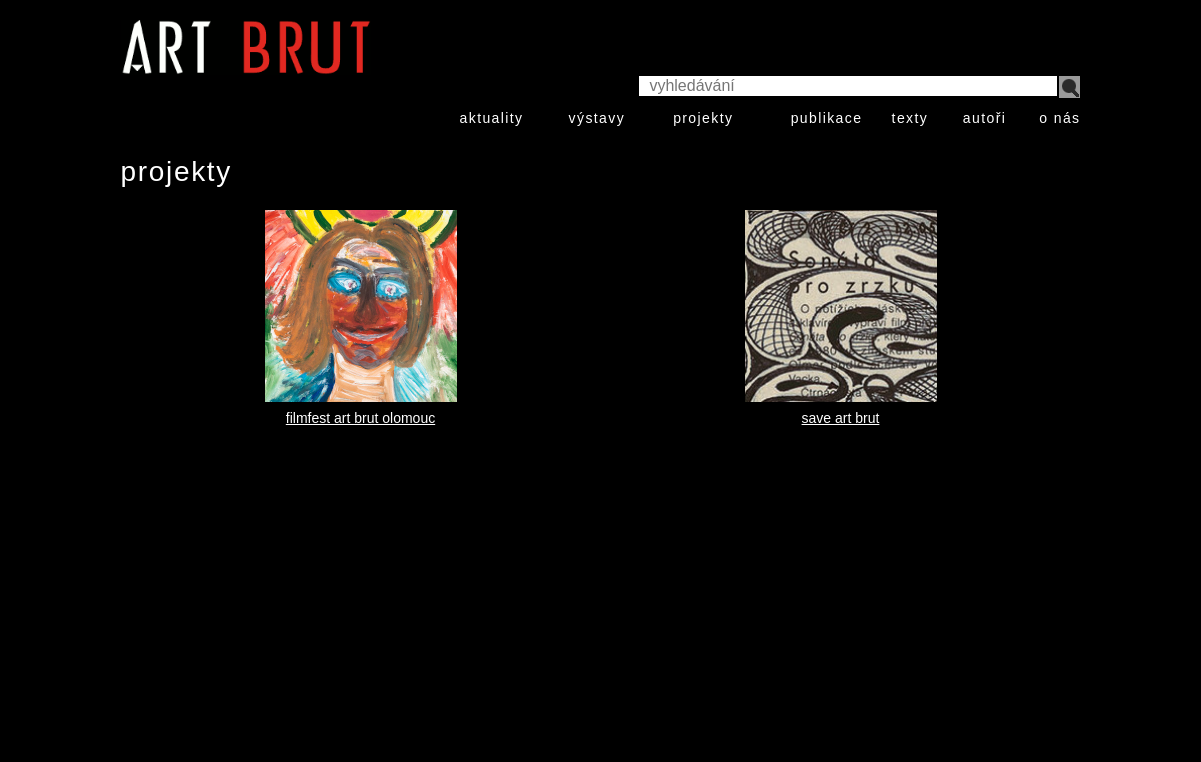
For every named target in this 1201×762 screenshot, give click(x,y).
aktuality (492, 118)
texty (910, 118)
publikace (827, 118)
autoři (984, 118)
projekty (703, 118)
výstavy (597, 118)
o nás (1059, 118)
